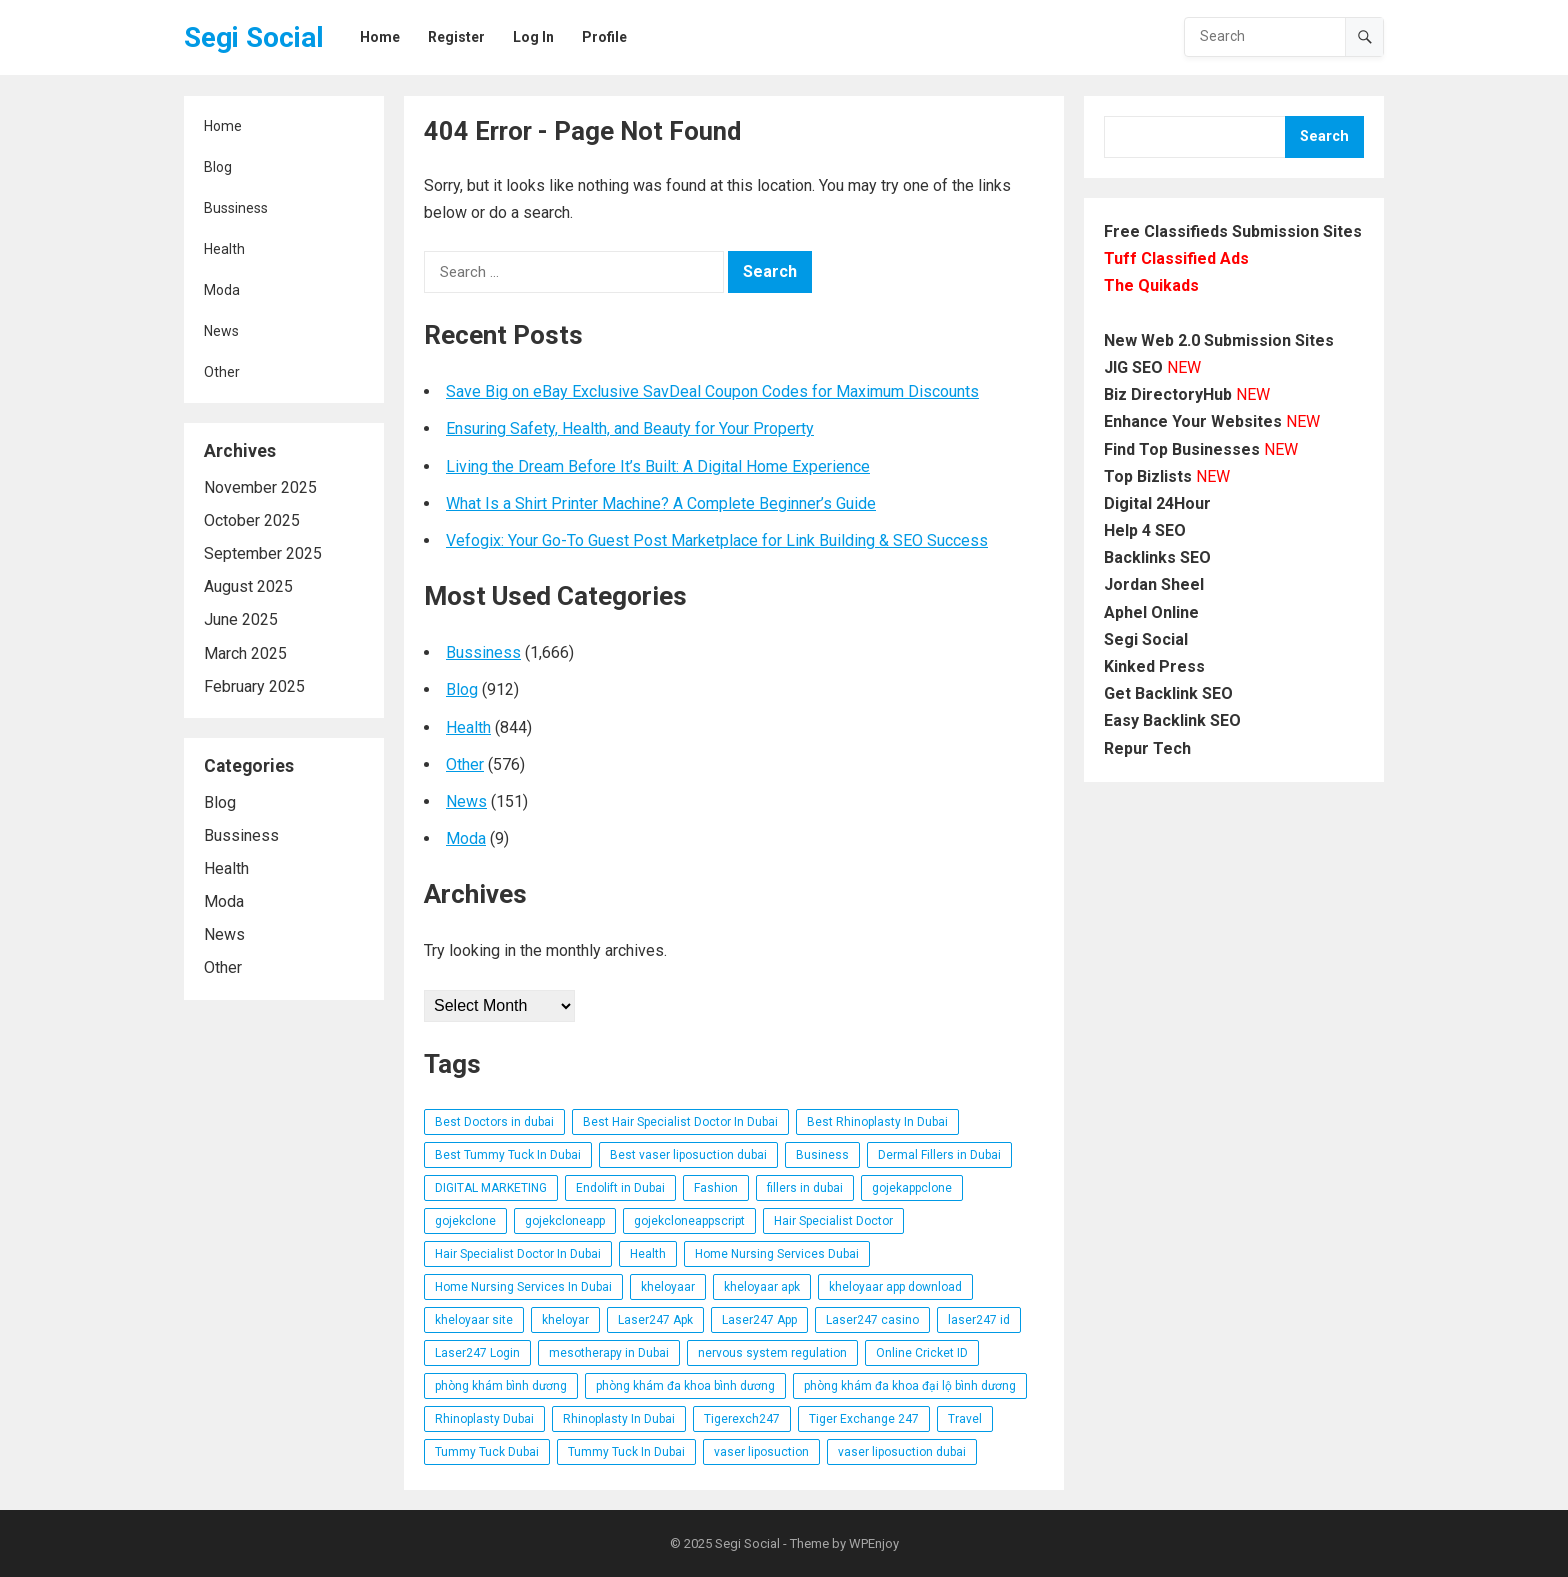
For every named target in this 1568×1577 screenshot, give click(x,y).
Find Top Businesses (1182, 449)
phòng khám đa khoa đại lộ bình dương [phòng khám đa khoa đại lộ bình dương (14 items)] (910, 1386)
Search (1324, 136)
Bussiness (236, 208)
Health (224, 249)
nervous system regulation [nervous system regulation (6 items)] (772, 1353)
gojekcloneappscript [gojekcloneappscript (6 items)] (689, 1221)
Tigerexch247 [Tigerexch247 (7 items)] (742, 1419)
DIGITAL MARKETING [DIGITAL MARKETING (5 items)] (491, 1188)
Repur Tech (1147, 748)
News (221, 331)
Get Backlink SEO (1168, 693)
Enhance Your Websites (1193, 421)
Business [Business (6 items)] (822, 1155)
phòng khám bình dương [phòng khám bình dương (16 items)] (501, 1386)
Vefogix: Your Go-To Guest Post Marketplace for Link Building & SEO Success (717, 540)
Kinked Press (1154, 666)
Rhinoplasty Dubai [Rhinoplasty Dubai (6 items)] (484, 1419)
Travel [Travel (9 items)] (965, 1419)
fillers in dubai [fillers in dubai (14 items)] (805, 1188)
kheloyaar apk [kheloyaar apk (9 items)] (762, 1287)
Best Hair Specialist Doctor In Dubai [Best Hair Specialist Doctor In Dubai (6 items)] (680, 1122)
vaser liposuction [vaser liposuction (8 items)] (761, 1452)
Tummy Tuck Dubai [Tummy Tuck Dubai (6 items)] (487, 1452)
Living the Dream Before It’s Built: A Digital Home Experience (658, 466)
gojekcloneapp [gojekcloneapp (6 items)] (565, 1221)
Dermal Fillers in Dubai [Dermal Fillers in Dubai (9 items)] (939, 1155)
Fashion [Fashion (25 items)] (716, 1188)
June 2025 (241, 619)
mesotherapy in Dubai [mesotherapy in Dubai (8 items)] (609, 1353)
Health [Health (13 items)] (648, 1254)
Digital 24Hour (1157, 503)
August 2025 (248, 586)
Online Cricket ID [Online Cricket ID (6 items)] (922, 1353)
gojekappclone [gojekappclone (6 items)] (912, 1188)
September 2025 (263, 553)
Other (222, 372)
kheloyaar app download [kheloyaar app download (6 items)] (895, 1287)
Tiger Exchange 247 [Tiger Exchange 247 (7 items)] (864, 1419)
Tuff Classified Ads (1176, 258)
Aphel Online (1151, 612)
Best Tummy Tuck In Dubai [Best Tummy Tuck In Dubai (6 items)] (508, 1155)
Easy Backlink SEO (1172, 720)
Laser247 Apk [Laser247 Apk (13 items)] (655, 1320)
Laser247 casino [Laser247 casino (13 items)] (872, 1320)
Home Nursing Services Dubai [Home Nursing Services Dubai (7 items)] (777, 1254)
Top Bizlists (1148, 476)
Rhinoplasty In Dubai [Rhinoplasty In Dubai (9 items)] (619, 1419)
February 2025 (254, 686)
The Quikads (1151, 285)
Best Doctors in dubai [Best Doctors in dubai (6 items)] (494, 1122)
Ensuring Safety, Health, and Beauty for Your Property (630, 428)
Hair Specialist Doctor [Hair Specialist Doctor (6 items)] (833, 1221)
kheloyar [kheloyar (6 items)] (565, 1320)
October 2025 (252, 520)
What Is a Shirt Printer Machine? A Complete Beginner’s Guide (661, 503)
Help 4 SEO (1145, 530)
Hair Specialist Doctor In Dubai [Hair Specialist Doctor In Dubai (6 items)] (518, 1254)
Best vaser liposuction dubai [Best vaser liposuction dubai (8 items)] (688, 1155)
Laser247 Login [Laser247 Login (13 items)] (477, 1353)
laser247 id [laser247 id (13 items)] (979, 1320)
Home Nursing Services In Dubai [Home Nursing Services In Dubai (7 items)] (523, 1287)
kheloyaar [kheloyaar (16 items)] (668, 1287)
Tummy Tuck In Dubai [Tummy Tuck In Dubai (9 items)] (626, 1452)
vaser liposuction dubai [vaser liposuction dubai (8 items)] (902, 1452)
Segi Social (254, 37)
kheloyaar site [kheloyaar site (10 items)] (474, 1320)
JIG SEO (1133, 367)
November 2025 (260, 487)
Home (223, 126)
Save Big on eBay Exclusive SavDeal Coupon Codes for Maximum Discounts (712, 391)
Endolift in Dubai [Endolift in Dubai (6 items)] (620, 1188)
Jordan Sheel (1154, 584)
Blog (218, 167)
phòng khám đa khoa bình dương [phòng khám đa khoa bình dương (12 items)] (685, 1386)
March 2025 (245, 653)
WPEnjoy (874, 1543)
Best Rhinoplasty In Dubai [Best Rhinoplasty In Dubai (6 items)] (877, 1122)
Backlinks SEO (1157, 557)
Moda (222, 290)
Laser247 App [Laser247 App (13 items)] (759, 1320)
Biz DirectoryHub (1168, 394)
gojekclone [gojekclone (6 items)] (465, 1221)
